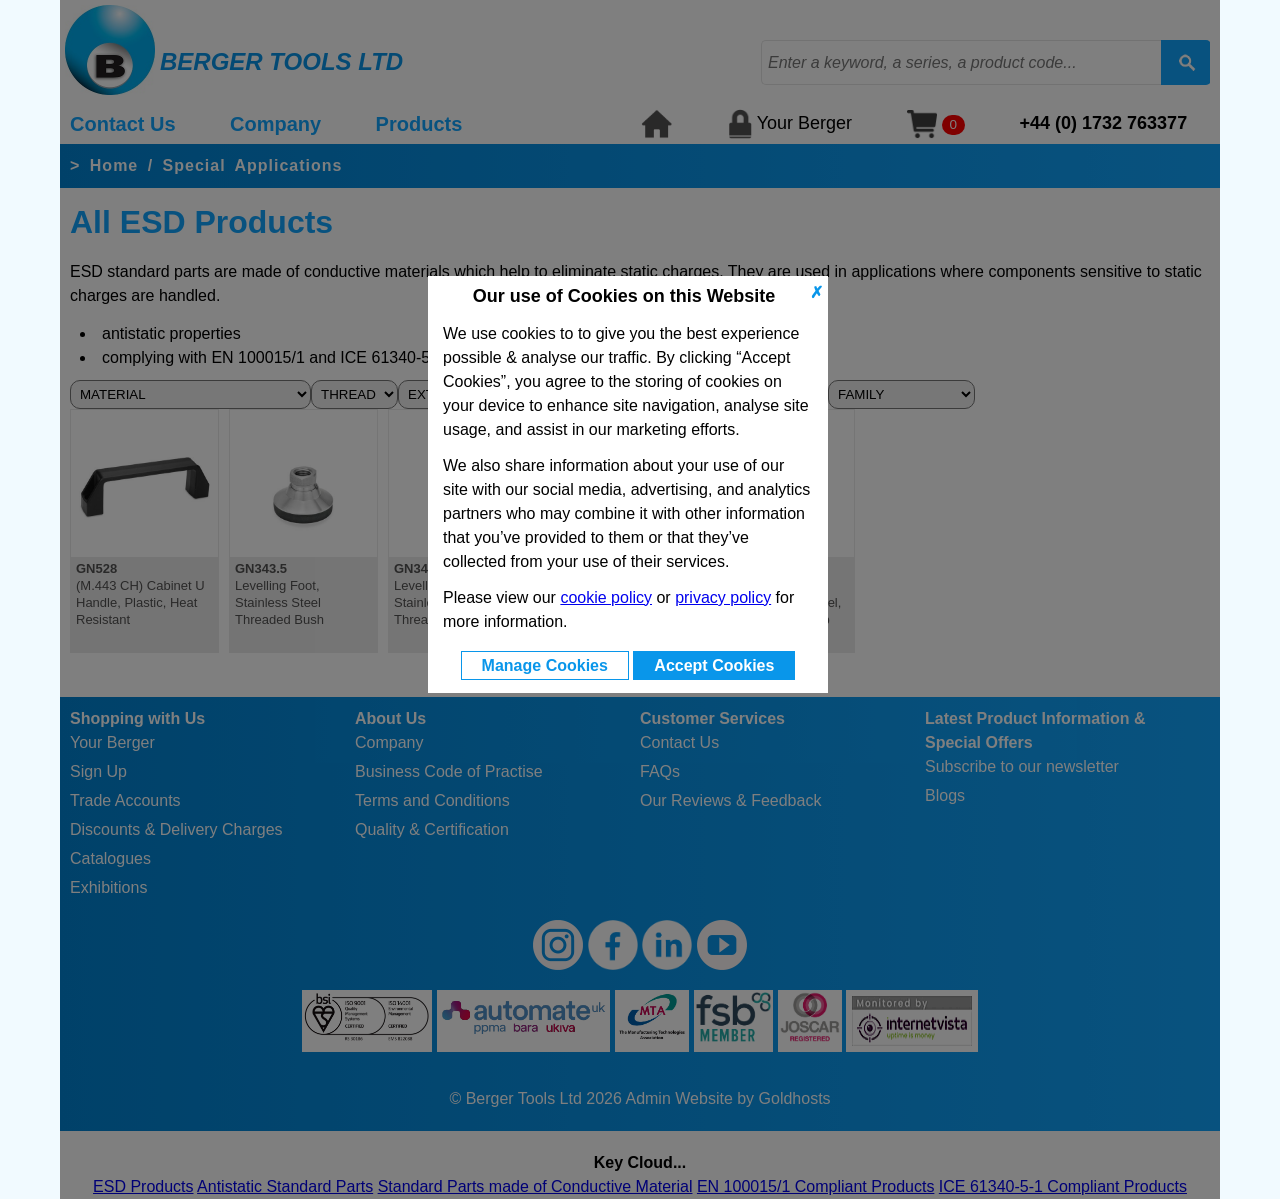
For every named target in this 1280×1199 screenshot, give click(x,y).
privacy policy (723, 597)
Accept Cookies (714, 665)
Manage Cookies (545, 665)
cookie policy (606, 597)
